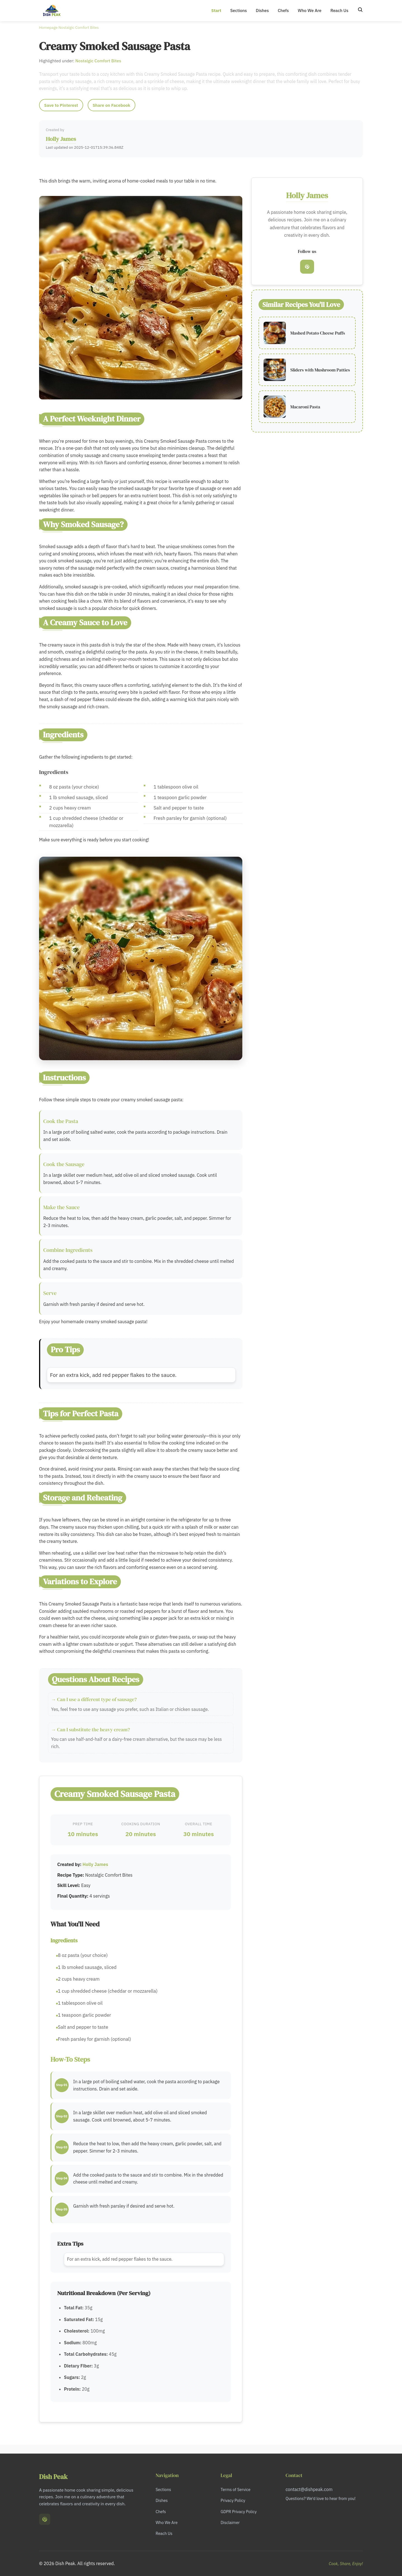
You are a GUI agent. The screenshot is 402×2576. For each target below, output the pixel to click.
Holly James (61, 139)
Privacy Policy (233, 2500)
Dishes (262, 10)
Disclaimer (230, 2522)
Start (216, 10)
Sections (238, 10)
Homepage (48, 27)
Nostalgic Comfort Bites (78, 27)
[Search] (360, 9)
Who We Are (309, 10)
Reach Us (339, 10)
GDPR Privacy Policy (239, 2511)
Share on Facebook (111, 105)
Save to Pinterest (61, 105)
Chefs (283, 10)
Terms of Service (235, 2489)
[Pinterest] (307, 267)
